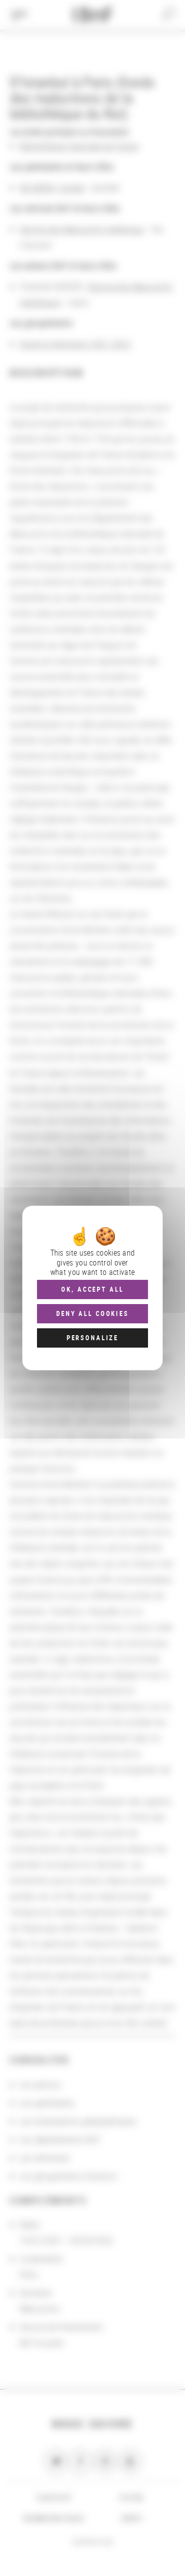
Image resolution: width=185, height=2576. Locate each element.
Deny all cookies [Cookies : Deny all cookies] (92, 1313)
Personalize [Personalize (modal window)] (92, 1337)
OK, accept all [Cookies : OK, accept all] (92, 1289)
